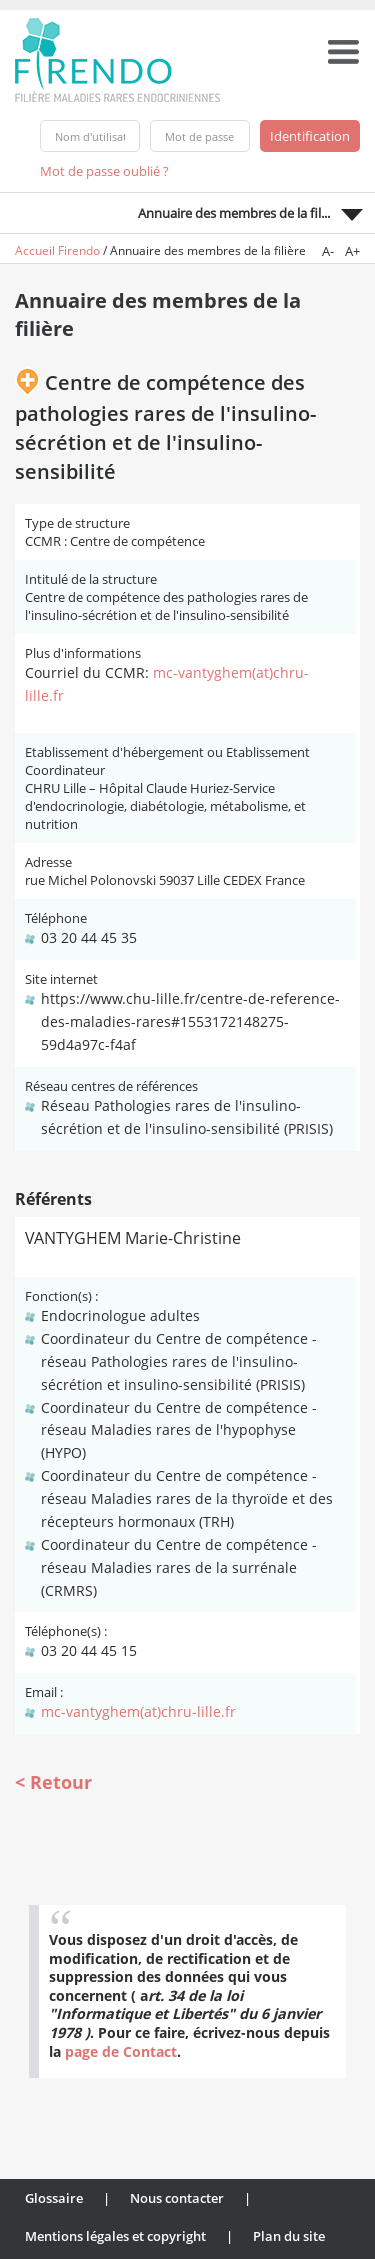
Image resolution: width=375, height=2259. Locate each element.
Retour (61, 1782)
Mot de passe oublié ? (104, 171)
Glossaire (54, 2198)
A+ (352, 251)
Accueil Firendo (57, 250)
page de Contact (121, 2051)
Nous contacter (177, 2198)
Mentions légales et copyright (115, 2236)
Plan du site (289, 2236)
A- (328, 251)
